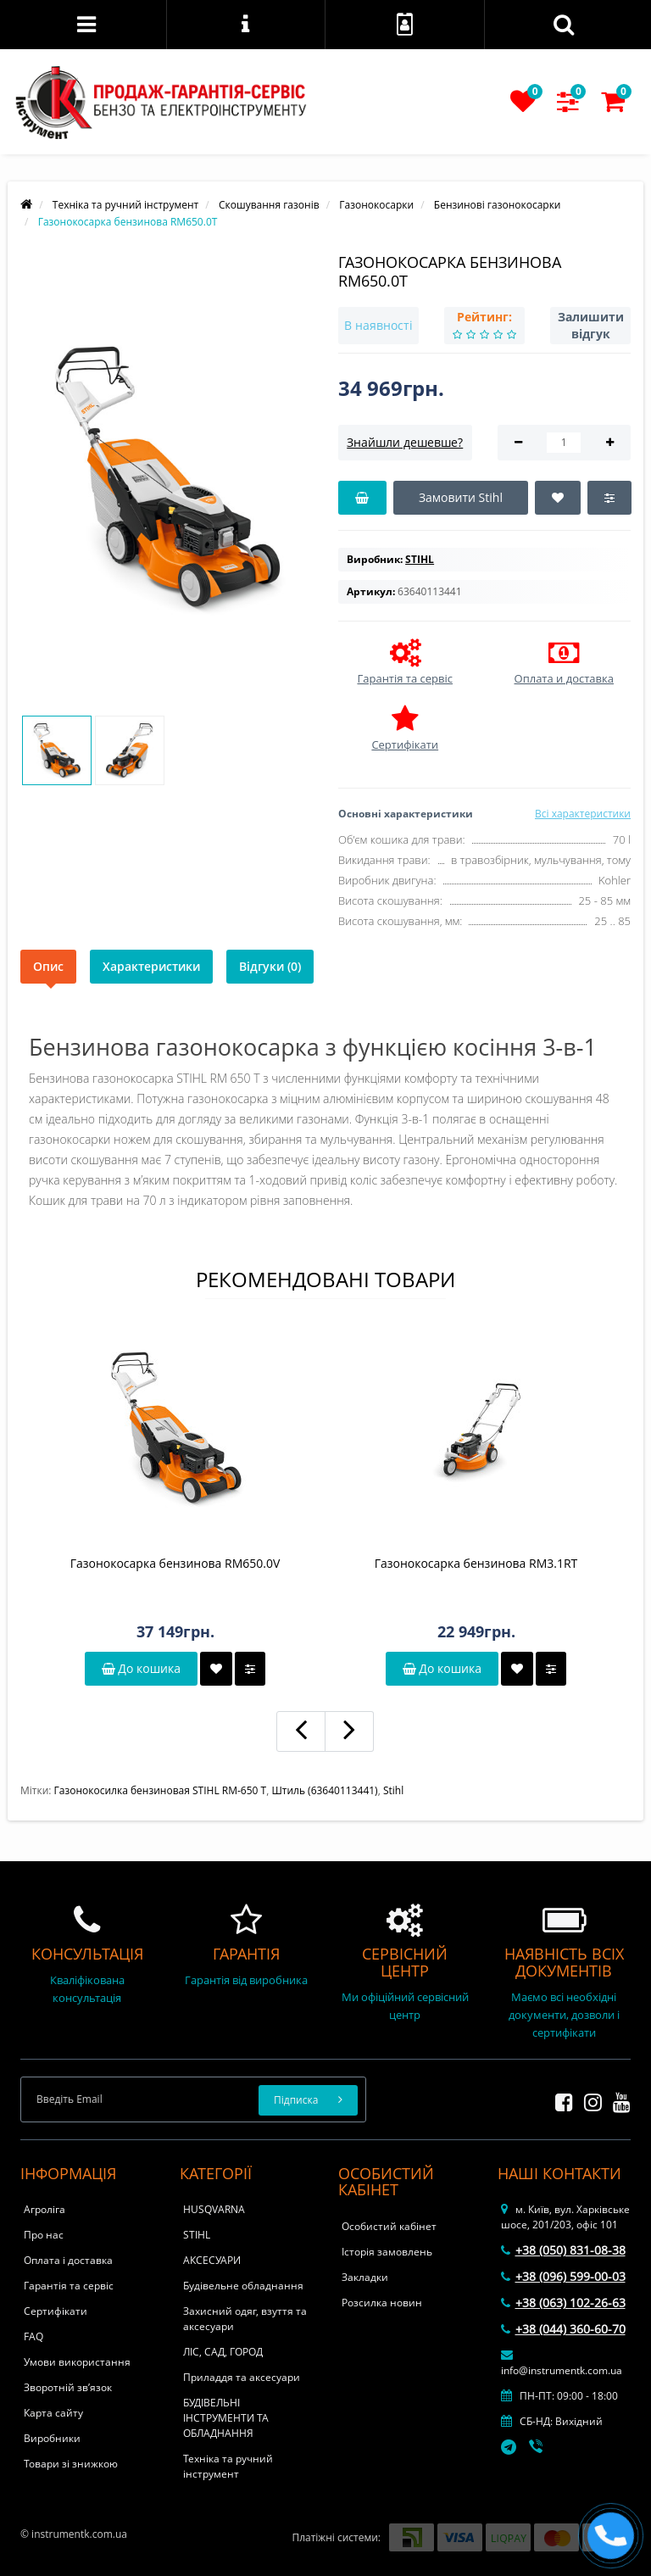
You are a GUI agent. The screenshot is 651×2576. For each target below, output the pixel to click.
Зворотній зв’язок (68, 2387)
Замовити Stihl (461, 497)
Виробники (52, 2438)
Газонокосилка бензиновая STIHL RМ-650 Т (160, 1790)
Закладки (365, 2277)
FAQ (33, 2336)
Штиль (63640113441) (324, 1790)
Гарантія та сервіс (69, 2285)
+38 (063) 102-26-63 (563, 2302)
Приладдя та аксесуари (241, 2377)
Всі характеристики (583, 813)
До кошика (141, 1668)
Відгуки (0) (270, 966)
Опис (48, 966)
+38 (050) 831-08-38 (563, 2250)
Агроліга (44, 2209)
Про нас (44, 2235)
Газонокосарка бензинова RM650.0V (175, 1563)
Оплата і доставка (68, 2260)
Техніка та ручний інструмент (228, 2466)
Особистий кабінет (389, 2226)
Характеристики (151, 966)
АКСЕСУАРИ (212, 2260)
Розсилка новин (382, 2302)
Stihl (393, 1790)
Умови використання (77, 2362)
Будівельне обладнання (243, 2285)
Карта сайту (53, 2413)
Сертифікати (55, 2311)
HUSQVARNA (214, 2209)
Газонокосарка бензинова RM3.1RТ (476, 1563)
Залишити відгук (591, 325)
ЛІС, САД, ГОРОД (223, 2352)
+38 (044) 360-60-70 (563, 2329)
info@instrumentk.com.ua (561, 2363)
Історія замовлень (387, 2251)
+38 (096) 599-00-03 (563, 2276)
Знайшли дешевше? (405, 442)
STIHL (196, 2235)
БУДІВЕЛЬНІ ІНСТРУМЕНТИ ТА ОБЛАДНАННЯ (226, 2417)
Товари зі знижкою (71, 2463)
